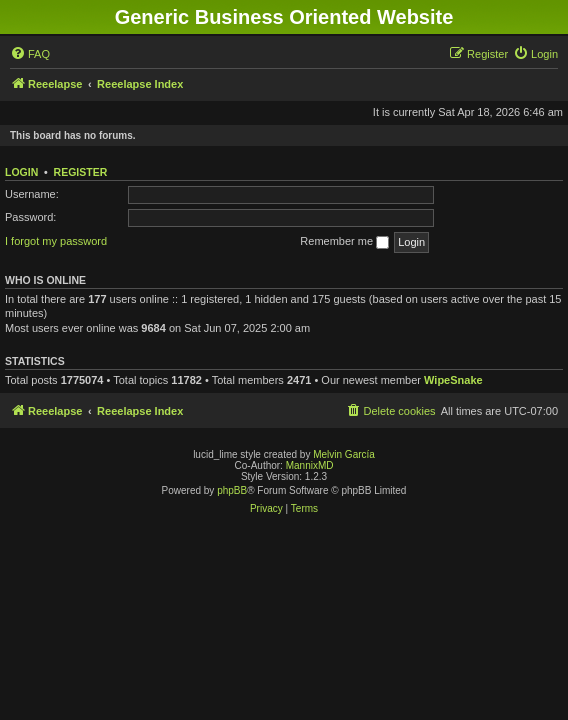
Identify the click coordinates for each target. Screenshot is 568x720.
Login (21, 172)
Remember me (344, 242)
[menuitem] (30, 54)
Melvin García (344, 454)
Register (81, 172)
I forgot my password (56, 241)
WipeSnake (453, 380)
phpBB (232, 490)
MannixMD (310, 465)
